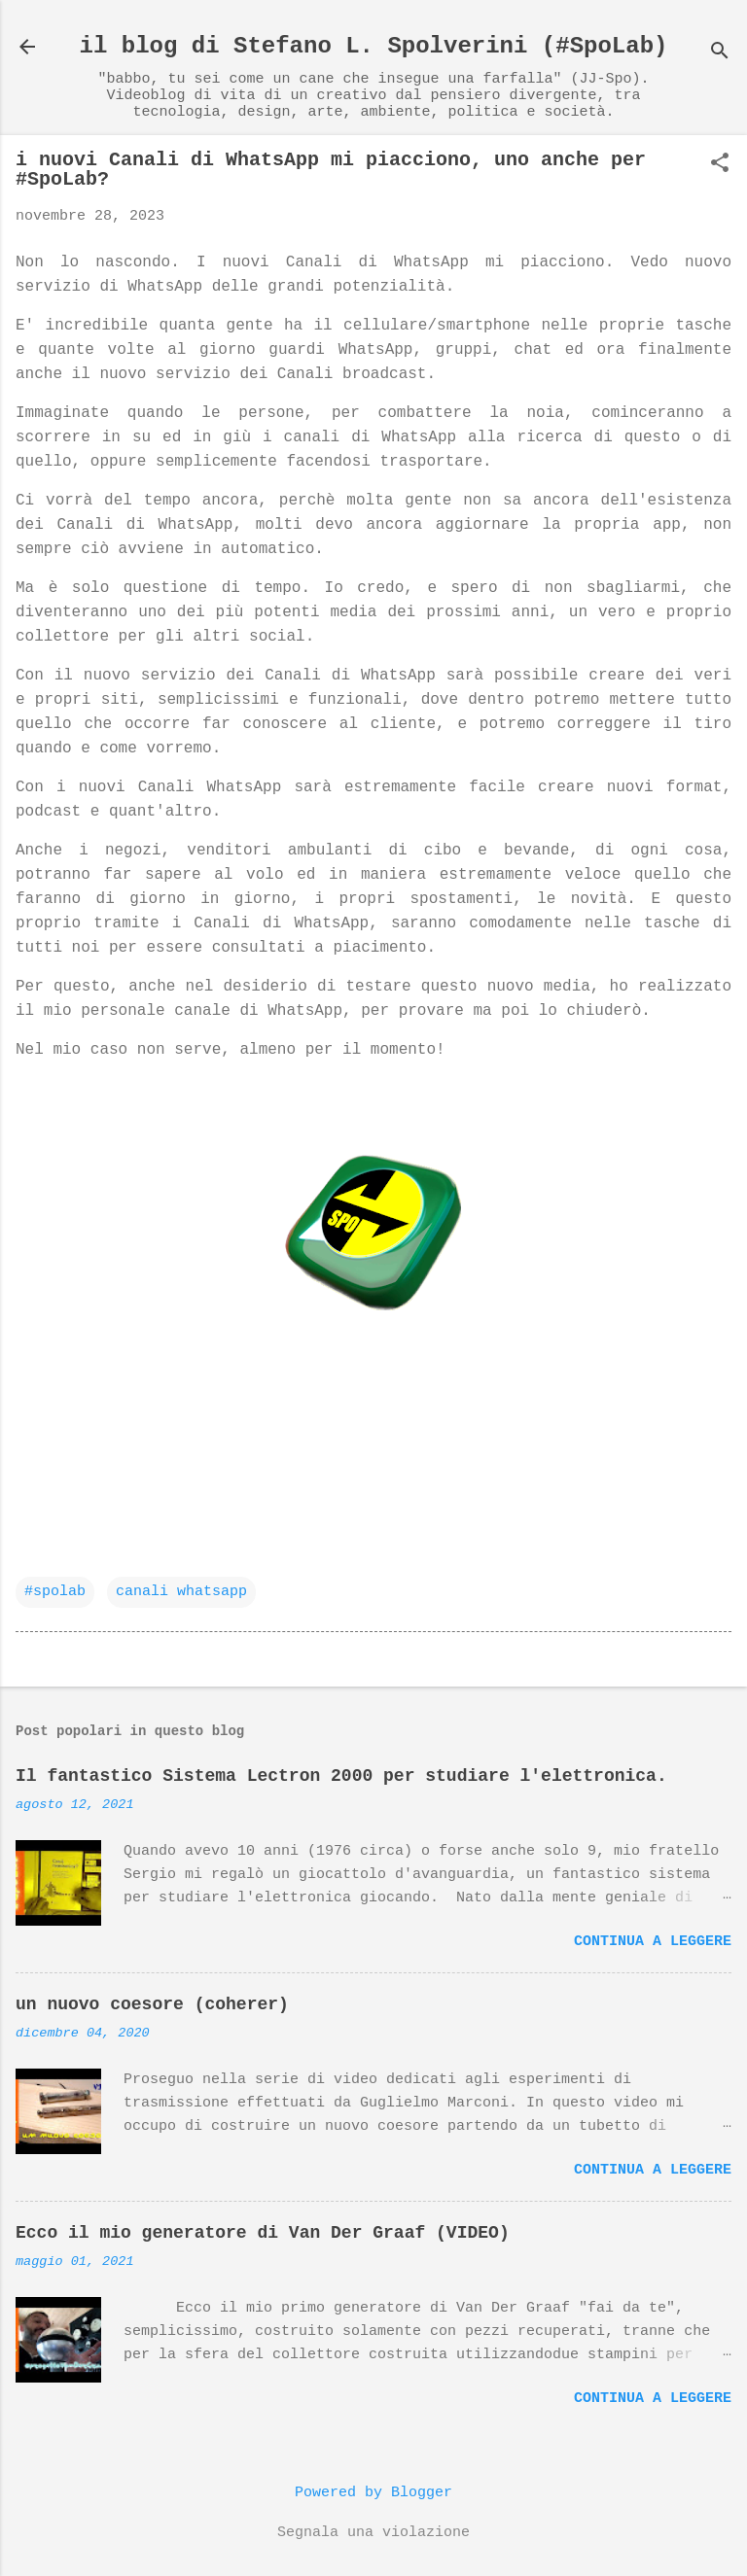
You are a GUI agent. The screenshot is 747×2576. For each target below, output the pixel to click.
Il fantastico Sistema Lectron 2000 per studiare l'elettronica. (341, 1776)
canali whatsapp (181, 1592)
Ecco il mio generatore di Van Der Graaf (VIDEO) (263, 2233)
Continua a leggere (652, 1941)
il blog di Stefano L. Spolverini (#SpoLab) (374, 46)
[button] (719, 165)
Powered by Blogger (373, 2493)
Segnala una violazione (373, 2532)
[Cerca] (719, 53)
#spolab (55, 1592)
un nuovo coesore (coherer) (152, 2004)
